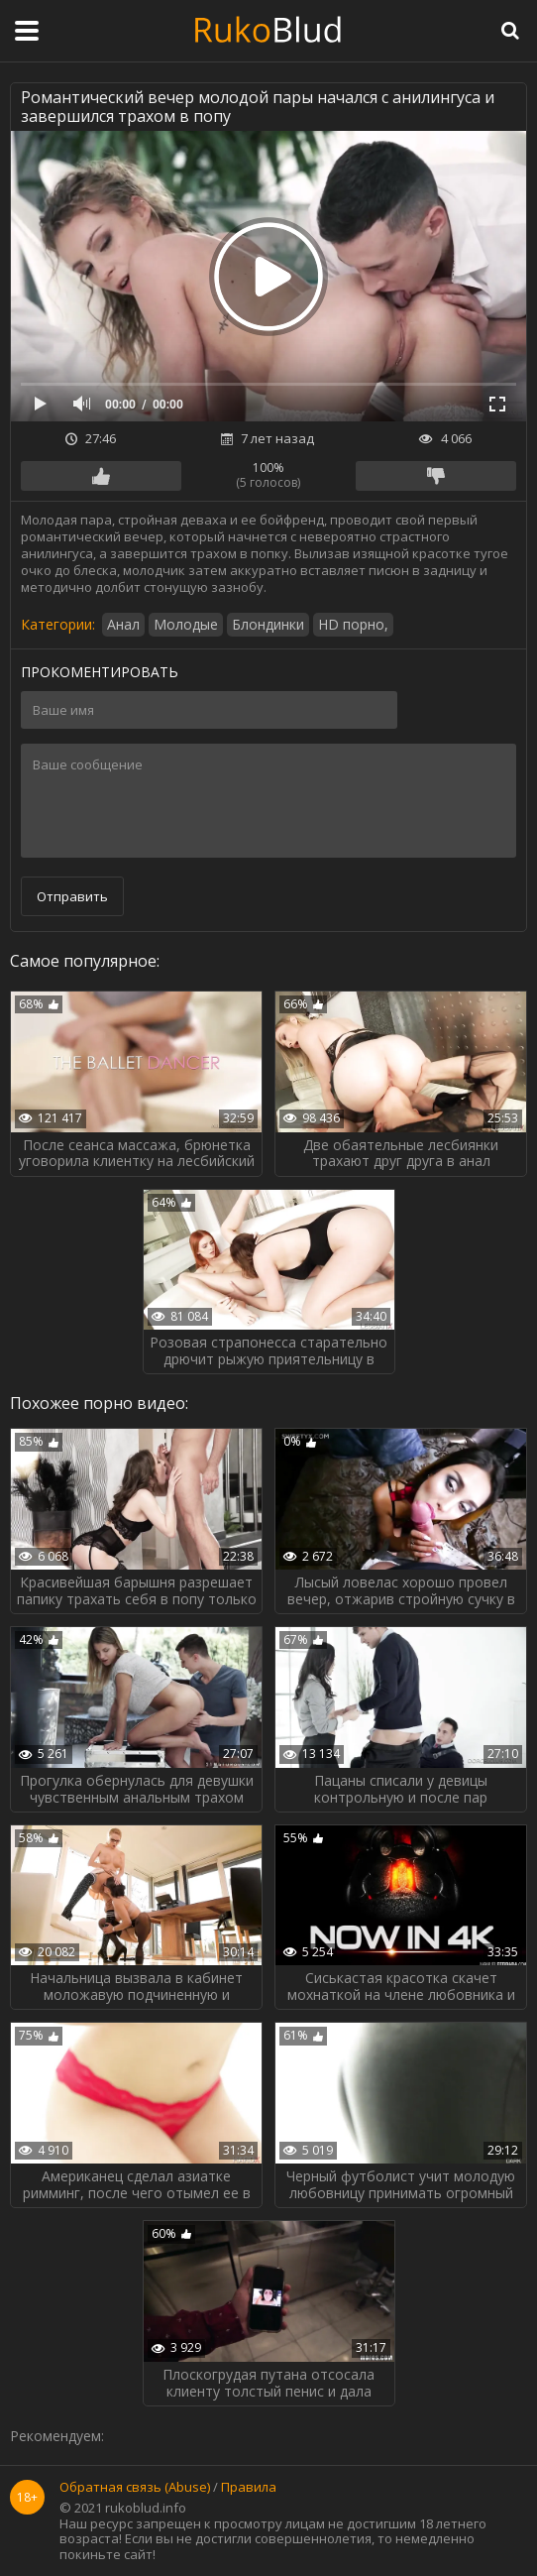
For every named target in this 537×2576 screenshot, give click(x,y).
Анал (123, 624)
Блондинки (268, 624)
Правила (248, 2488)
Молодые (186, 624)
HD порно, (353, 624)
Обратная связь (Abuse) (134, 2488)
